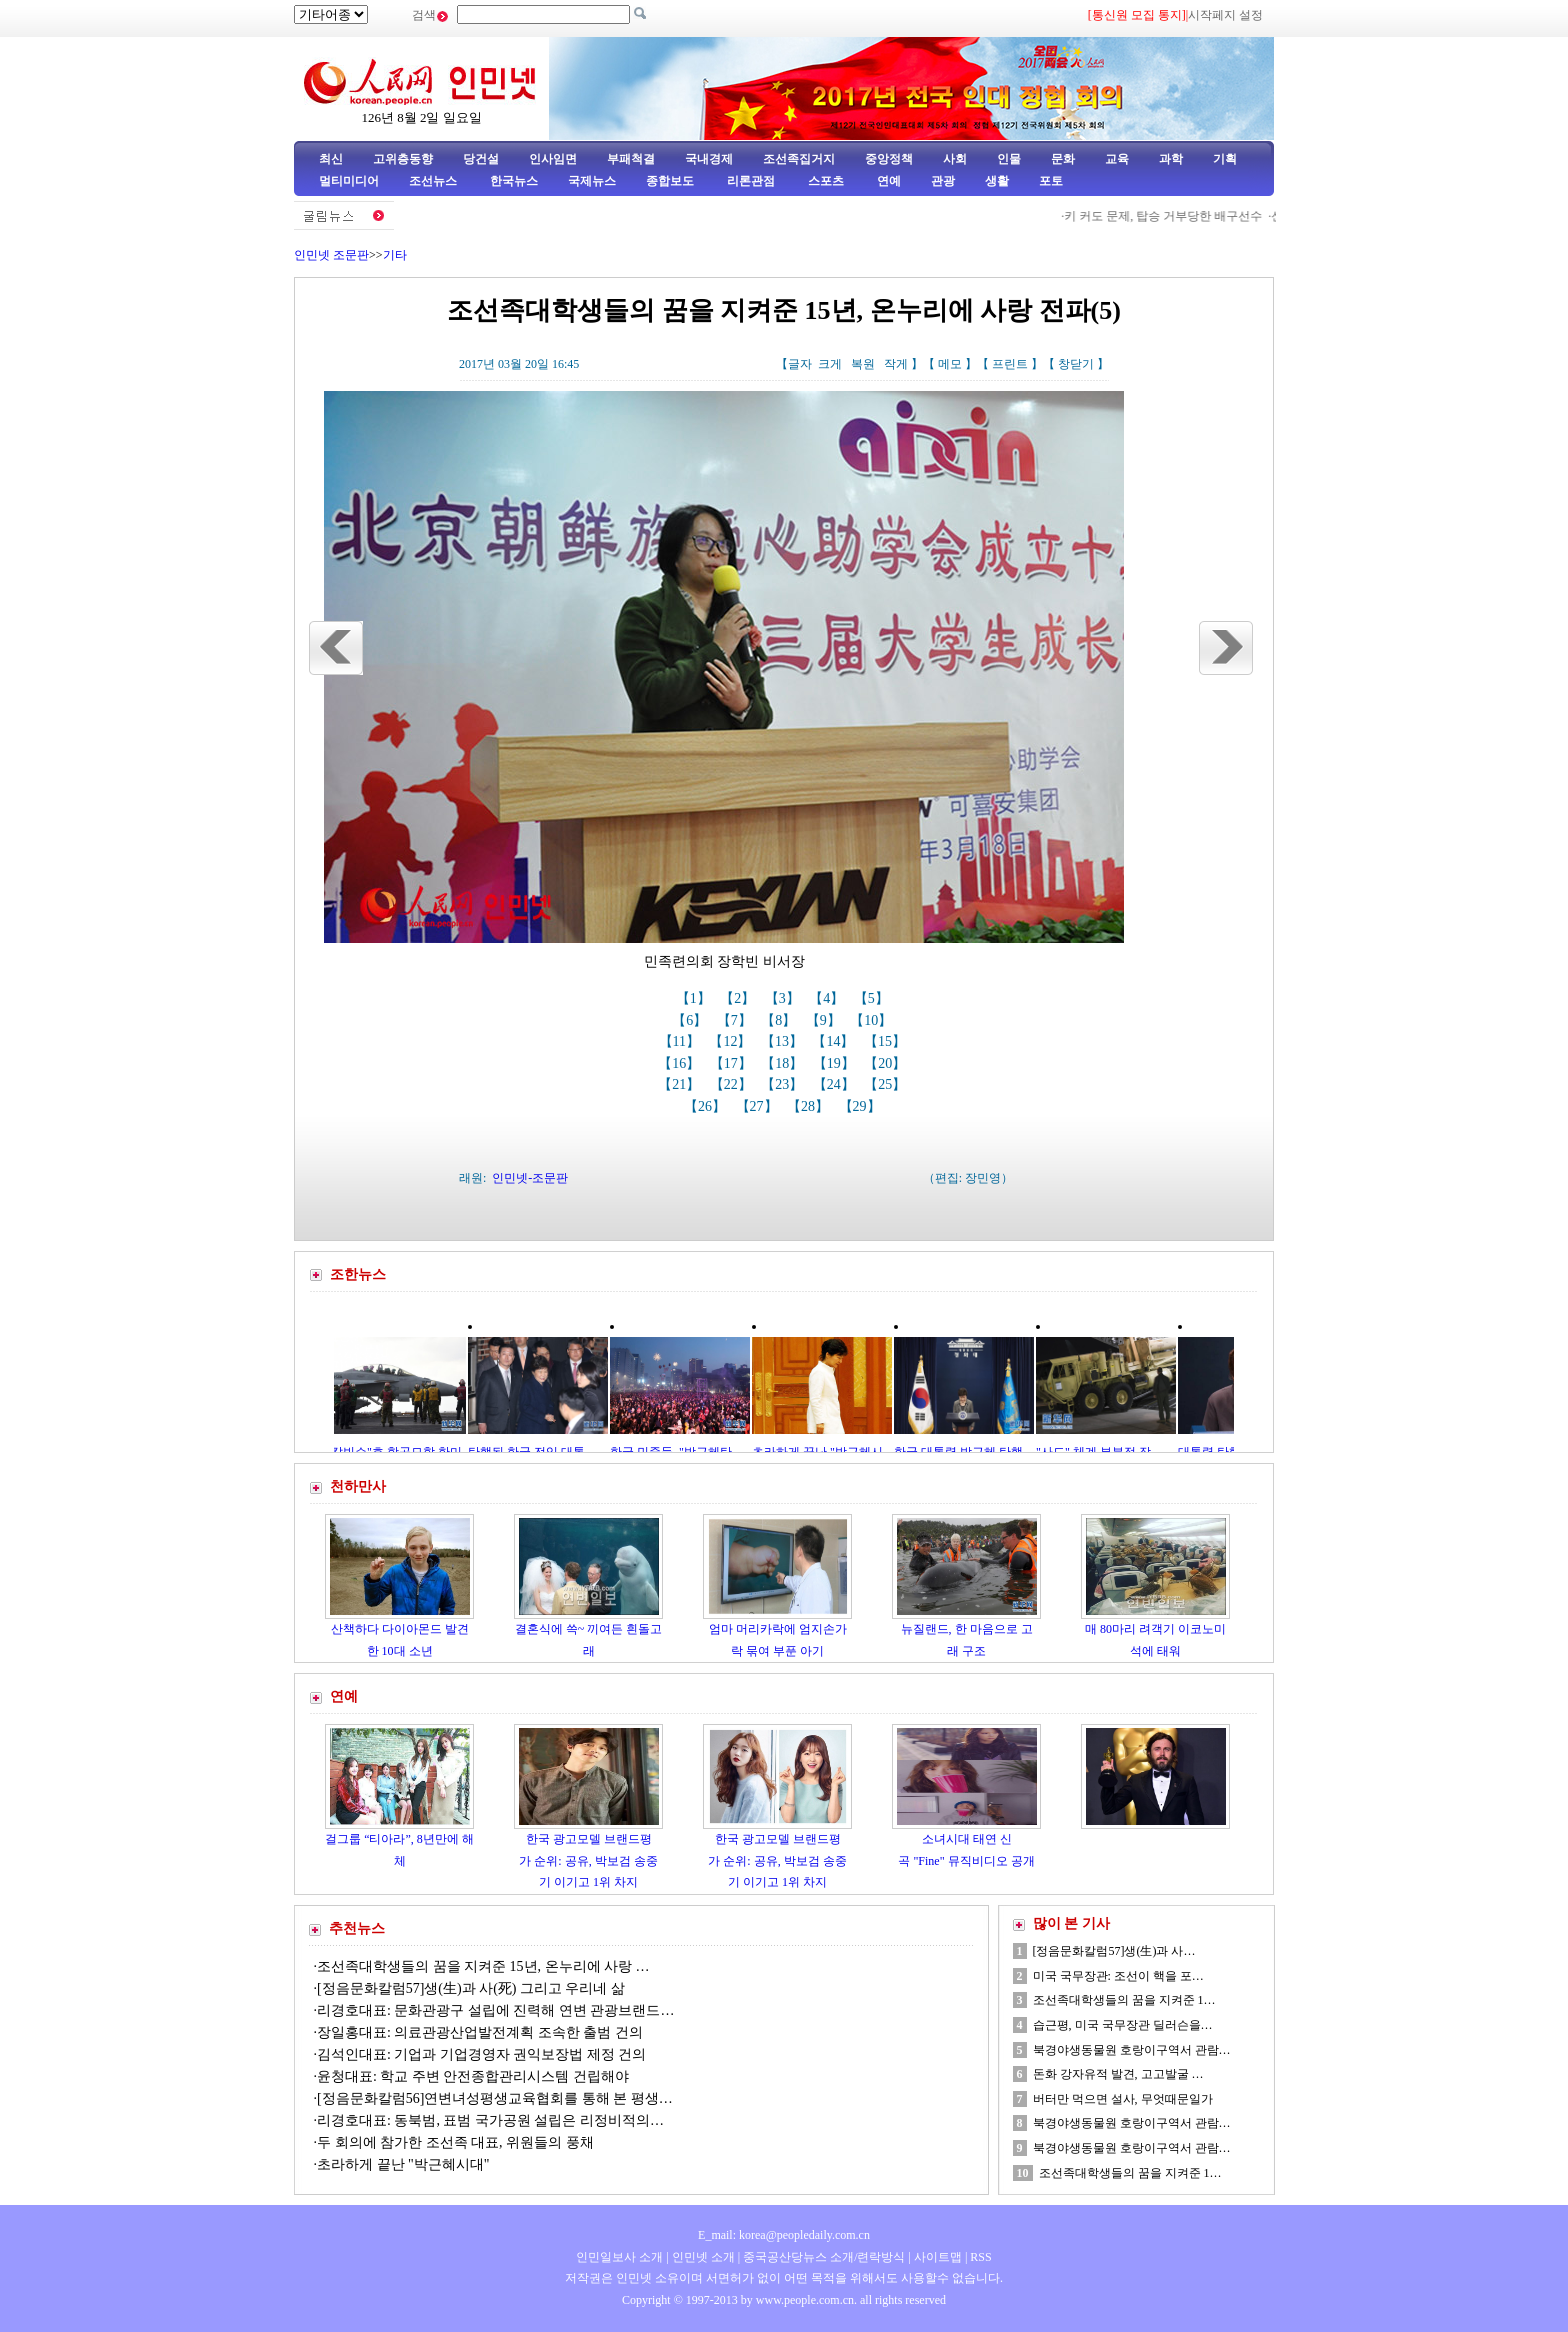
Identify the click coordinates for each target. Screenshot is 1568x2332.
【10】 (873, 1020)
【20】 (887, 1063)
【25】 (887, 1084)
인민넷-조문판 (530, 1178)
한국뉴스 (514, 181)
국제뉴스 (592, 181)
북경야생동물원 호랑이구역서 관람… (1132, 2050)
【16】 (681, 1063)
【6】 (691, 1020)
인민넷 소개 (702, 2257)
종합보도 (670, 181)
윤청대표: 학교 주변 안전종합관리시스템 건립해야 (473, 2076)
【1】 (695, 998)
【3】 (784, 998)
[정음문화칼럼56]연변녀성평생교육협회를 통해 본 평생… (495, 2098)
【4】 (828, 998)
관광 (943, 181)
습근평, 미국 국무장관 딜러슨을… (1123, 2025)
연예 (887, 181)
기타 (395, 255)
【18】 (784, 1063)
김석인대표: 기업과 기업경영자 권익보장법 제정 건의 (481, 2054)
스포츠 (824, 181)
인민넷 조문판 (331, 255)
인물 (1009, 159)
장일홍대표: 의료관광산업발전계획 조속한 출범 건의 (480, 2032)
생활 (997, 181)
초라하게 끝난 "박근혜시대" (403, 2164)
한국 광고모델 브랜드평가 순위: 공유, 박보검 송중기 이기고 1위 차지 (588, 1860)
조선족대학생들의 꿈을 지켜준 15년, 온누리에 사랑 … (483, 1966)
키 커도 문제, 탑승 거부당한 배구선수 (1170, 216)
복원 (863, 364)
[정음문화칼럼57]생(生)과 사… (1114, 1951)
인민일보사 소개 (619, 2257)
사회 (955, 159)
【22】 (733, 1084)
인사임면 (553, 159)
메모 (950, 364)
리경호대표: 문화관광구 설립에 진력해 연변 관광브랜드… (495, 2010)
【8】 (780, 1020)
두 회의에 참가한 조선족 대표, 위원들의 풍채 (455, 2142)
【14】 (835, 1041)
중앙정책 (889, 159)
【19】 (836, 1063)
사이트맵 (938, 2257)
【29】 (862, 1106)
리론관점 (751, 181)
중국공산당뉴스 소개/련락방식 (824, 2257)
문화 (1063, 159)
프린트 (1010, 364)
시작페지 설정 (1225, 15)
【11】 (681, 1041)
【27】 (759, 1106)
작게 (896, 364)
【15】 (887, 1041)
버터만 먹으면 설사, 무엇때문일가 (1123, 2099)
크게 (830, 364)
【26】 (707, 1106)
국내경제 (709, 159)
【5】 (873, 998)
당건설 (481, 159)
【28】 (810, 1106)
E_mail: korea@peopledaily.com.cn (784, 2235)
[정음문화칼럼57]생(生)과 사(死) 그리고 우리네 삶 (471, 1988)
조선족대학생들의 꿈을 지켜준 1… (1124, 2000)
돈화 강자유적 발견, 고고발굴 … (1118, 2074)
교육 (1117, 159)
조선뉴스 (434, 181)
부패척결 (631, 159)
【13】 (784, 1041)
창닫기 (1076, 364)
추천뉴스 (357, 1928)
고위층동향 (403, 159)
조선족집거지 (799, 159)
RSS (980, 2257)
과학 (1171, 159)
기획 (1225, 159)
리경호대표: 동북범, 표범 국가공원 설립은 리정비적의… (490, 2120)
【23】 (784, 1084)
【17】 (733, 1063)
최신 (331, 159)
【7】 (736, 1020)
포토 (1051, 181)
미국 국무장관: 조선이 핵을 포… (1118, 1976)
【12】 (732, 1041)
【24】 (836, 1084)
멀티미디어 (349, 181)
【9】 (825, 1020)
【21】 (681, 1084)
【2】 (739, 998)
